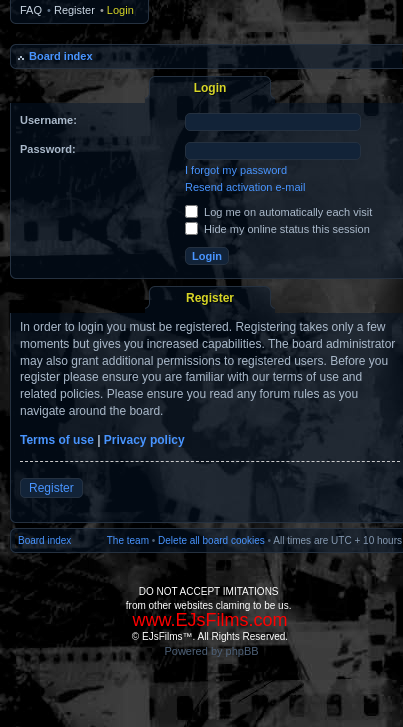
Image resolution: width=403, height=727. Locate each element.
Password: (48, 149)
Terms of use (57, 440)
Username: (48, 120)
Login (120, 10)
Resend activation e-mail (245, 187)
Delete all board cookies (211, 540)
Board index (61, 56)
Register (74, 10)
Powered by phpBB (211, 651)
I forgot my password (236, 170)
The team (128, 540)
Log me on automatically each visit (278, 212)
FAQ (31, 10)
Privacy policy (144, 440)
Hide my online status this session (277, 229)
